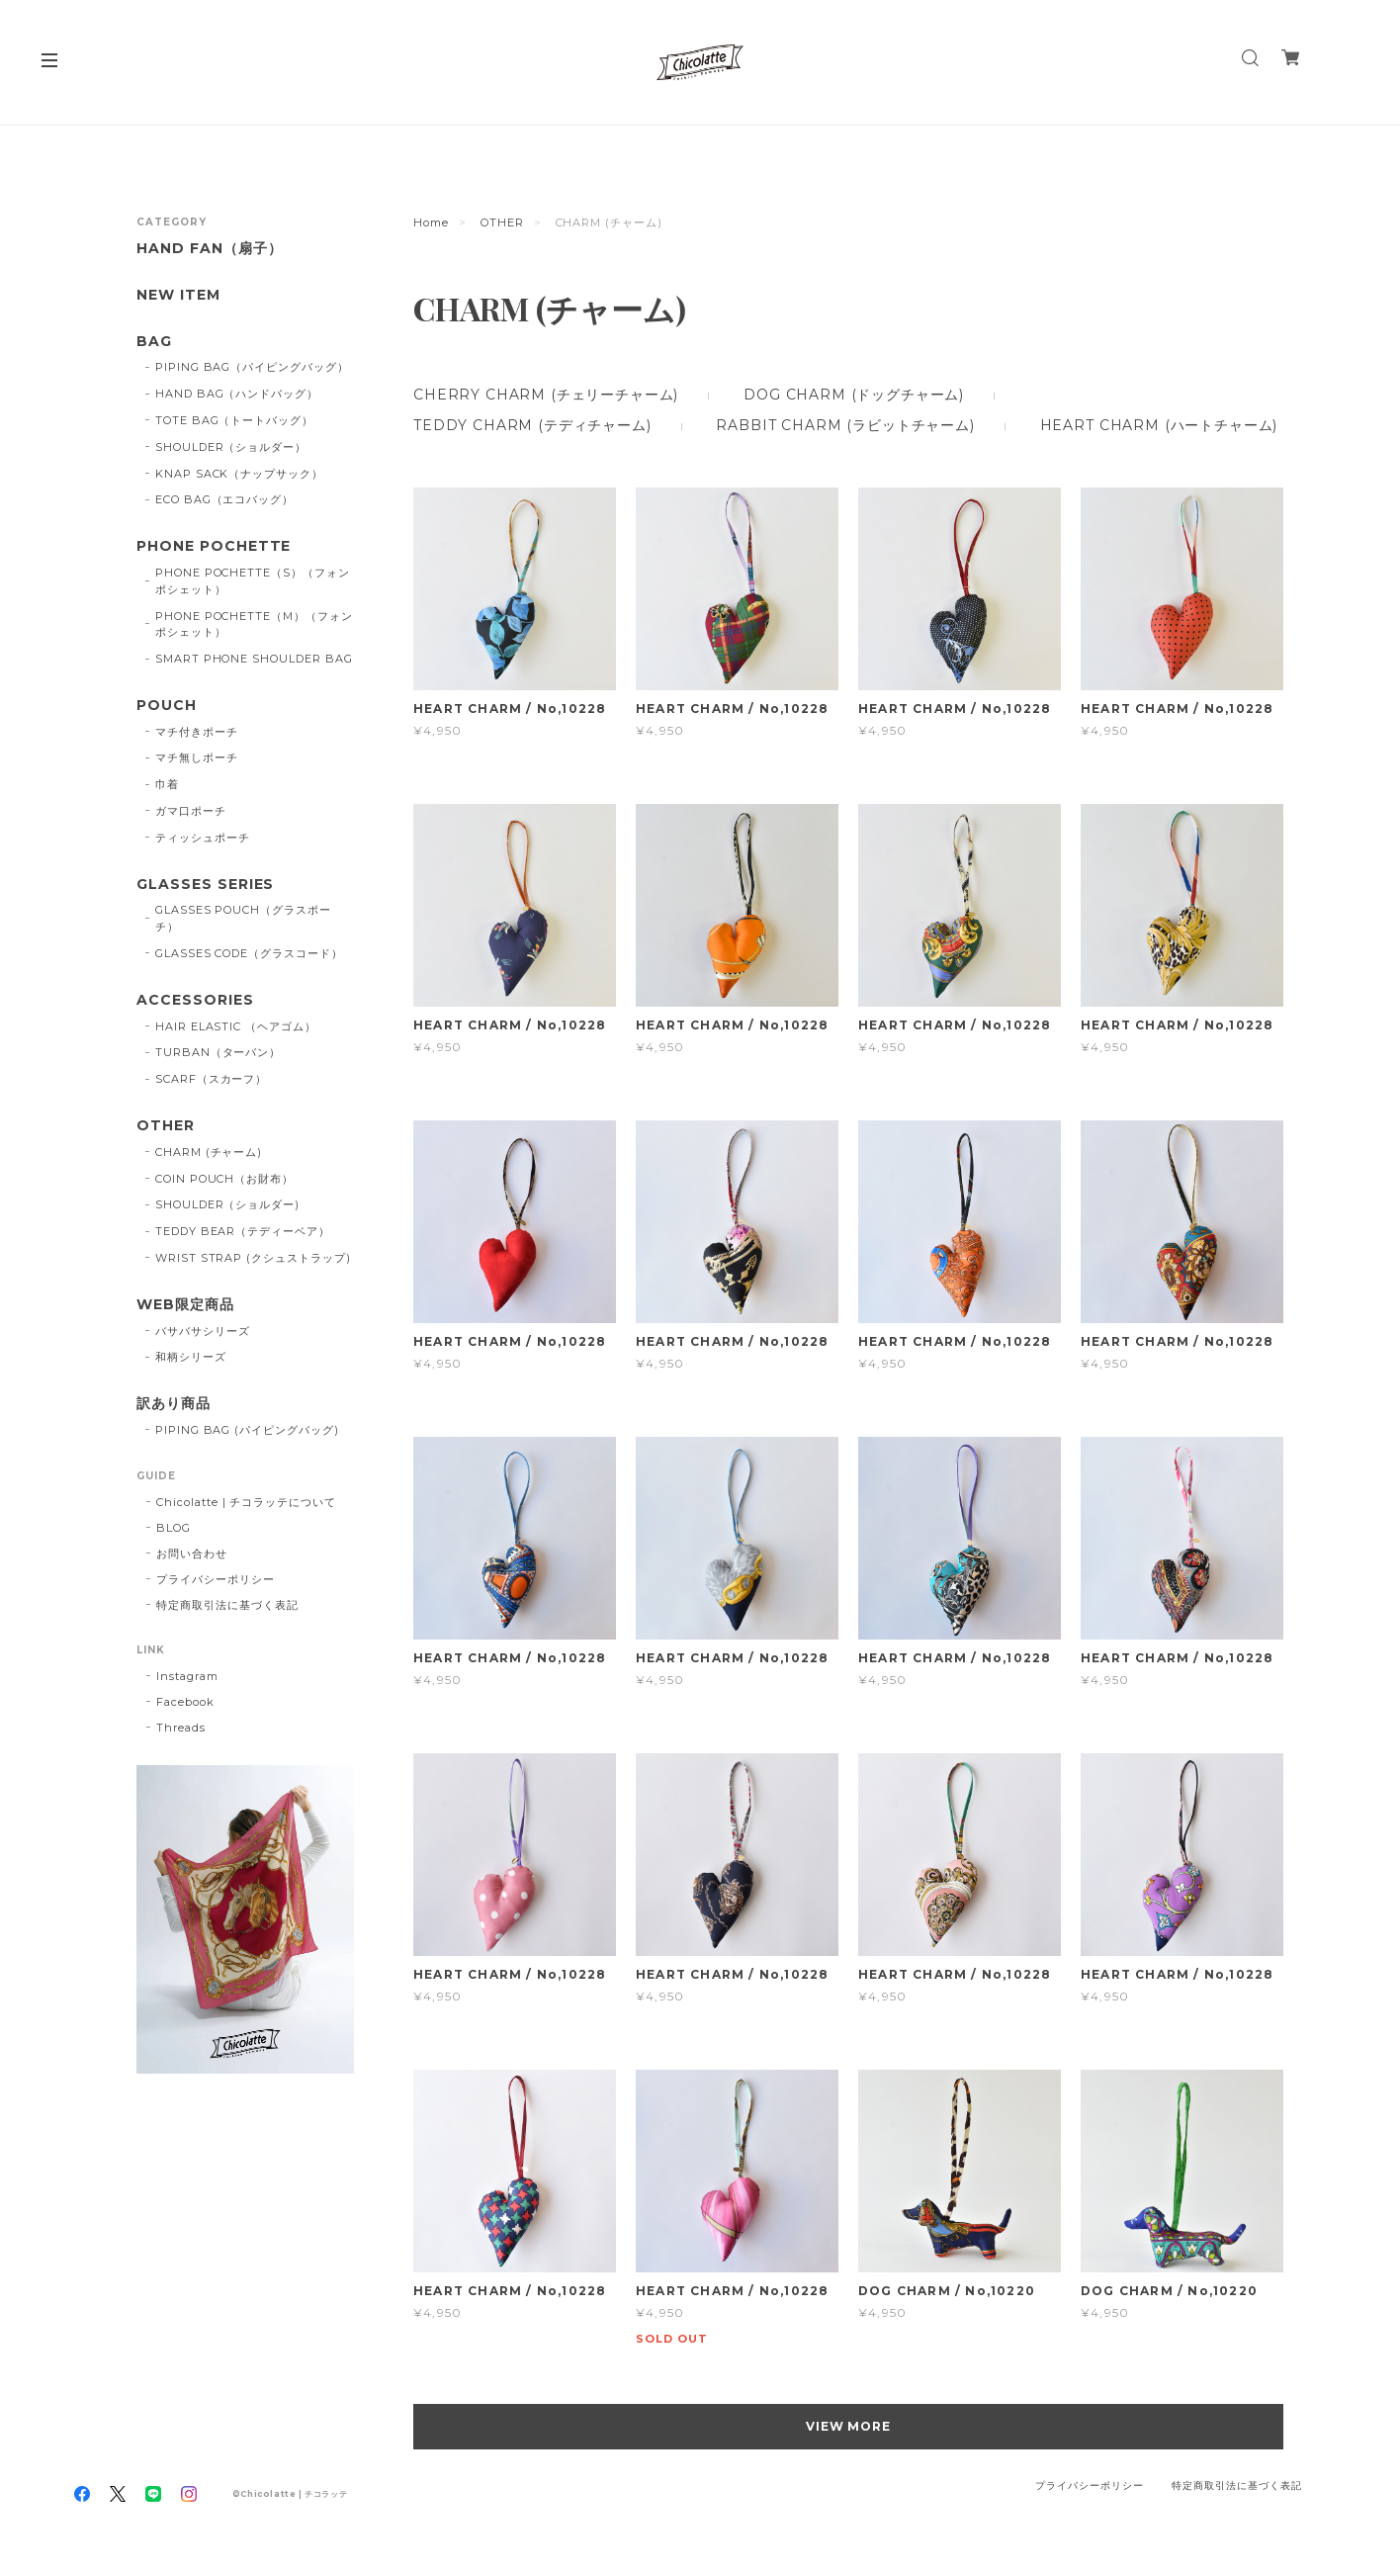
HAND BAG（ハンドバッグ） (236, 393)
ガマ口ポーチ (190, 811)
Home (431, 222)
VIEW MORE (849, 2426)
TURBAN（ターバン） (218, 1052)
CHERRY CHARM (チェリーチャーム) (545, 394)
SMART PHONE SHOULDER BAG (254, 659)
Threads (181, 1727)
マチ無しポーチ (196, 757)
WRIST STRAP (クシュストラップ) (253, 1258)
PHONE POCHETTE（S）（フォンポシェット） (252, 581)
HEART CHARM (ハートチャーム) (1159, 425)
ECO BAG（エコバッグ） (224, 499)
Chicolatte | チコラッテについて (246, 1502)
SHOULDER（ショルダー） (230, 447)
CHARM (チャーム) (209, 1152)
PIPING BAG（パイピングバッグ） (252, 367)
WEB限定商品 (185, 1304)
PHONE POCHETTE (213, 546)
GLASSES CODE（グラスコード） (249, 953)
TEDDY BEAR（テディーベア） (242, 1231)
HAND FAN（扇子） (209, 248)
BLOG (173, 1528)
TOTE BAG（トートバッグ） (234, 420)
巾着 (167, 784)
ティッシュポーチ (202, 837)
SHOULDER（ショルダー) (227, 1204)
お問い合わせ (191, 1553)
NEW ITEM (178, 295)
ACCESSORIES (195, 1000)
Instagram (187, 1676)
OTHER (502, 222)
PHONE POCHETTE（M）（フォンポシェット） (254, 624)
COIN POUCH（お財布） (224, 1179)
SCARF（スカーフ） (211, 1079)
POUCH (166, 705)
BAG (154, 341)
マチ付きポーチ (196, 732)
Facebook (185, 1702)
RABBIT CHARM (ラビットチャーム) (845, 425)
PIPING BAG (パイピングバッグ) (247, 1430)
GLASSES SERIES (205, 884)
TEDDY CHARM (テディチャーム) (532, 425)
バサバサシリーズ (202, 1331)
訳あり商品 (173, 1403)
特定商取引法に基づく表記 (227, 1605)
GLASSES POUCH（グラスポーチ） (243, 918)
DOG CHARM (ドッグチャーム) (854, 394)
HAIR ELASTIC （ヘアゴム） (235, 1026)
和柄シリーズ (190, 1357)
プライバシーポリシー (215, 1579)
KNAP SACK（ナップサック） (239, 474)
